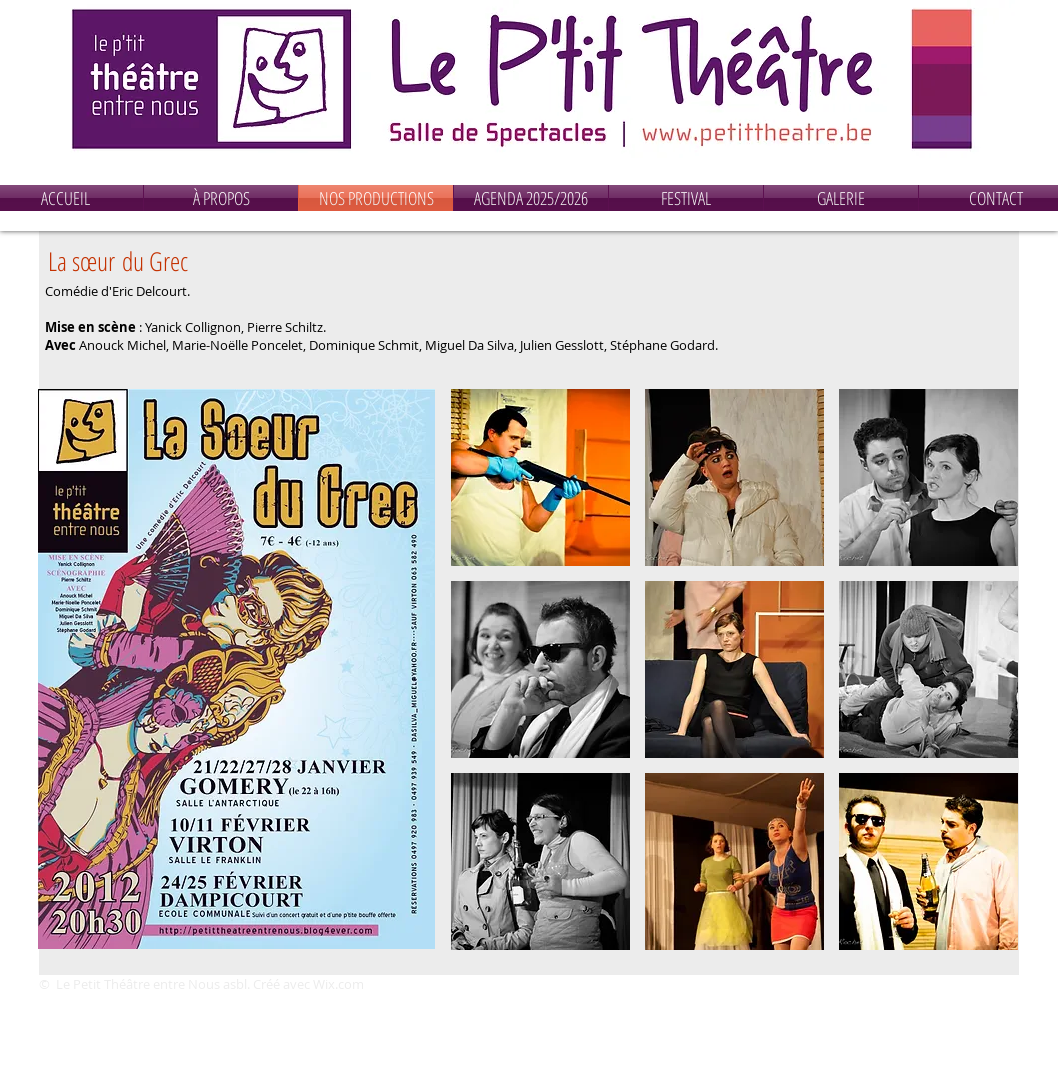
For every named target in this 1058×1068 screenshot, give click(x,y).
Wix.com (338, 984)
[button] (540, 477)
